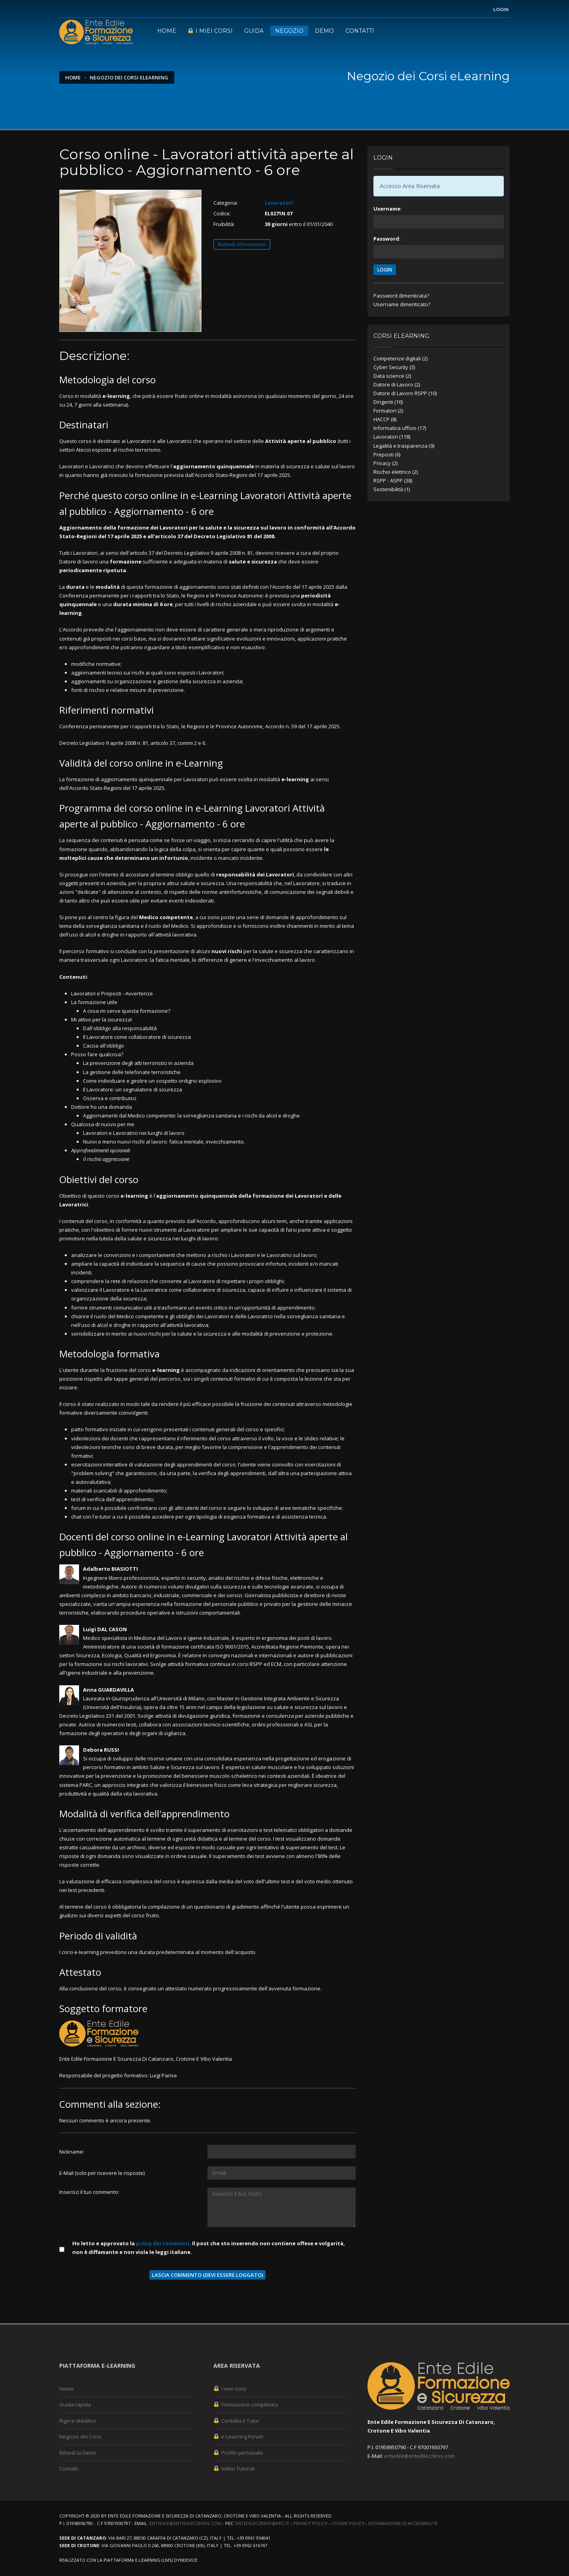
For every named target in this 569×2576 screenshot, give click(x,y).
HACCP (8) (384, 419)
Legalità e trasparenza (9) (403, 445)
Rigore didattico (77, 2420)
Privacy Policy (310, 2523)
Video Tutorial (233, 2468)
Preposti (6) (386, 454)
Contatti (359, 30)
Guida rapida (75, 2404)
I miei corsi (210, 30)
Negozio (289, 30)
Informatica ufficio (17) (399, 428)
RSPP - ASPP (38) (392, 480)
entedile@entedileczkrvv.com (419, 2455)
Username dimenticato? (401, 304)
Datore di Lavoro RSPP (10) (405, 393)
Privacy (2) (385, 463)
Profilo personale (238, 2452)
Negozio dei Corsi (80, 2436)
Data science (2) (392, 375)
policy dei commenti (162, 2243)
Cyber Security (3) (394, 367)
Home (166, 30)
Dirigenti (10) (388, 401)
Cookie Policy (348, 2523)
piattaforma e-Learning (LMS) (138, 2560)
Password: (387, 238)
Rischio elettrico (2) (395, 471)
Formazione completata (245, 2404)
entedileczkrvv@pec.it (262, 2523)
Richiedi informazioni (242, 244)
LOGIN (384, 269)
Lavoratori (279, 202)
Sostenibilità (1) (391, 489)
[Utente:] (281, 2151)
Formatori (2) (388, 410)
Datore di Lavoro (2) (396, 384)
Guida (254, 30)
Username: (387, 208)
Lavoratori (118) (391, 436)
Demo (324, 30)
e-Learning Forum (238, 2436)
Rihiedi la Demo (77, 2452)
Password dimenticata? (401, 295)
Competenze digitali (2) (400, 358)
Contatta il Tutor (236, 2420)
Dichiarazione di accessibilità (402, 2523)
